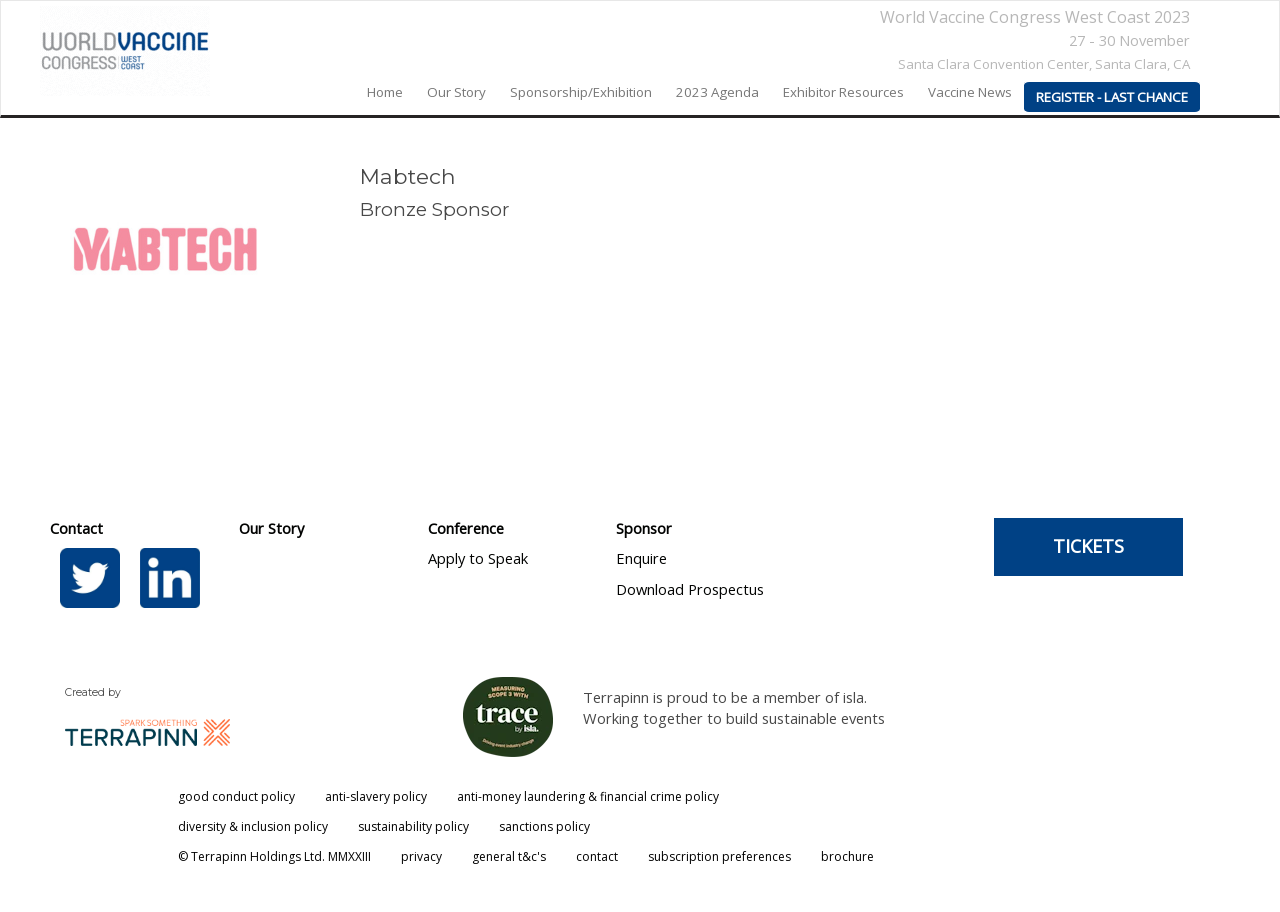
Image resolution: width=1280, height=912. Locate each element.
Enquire (641, 558)
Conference (466, 528)
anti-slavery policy (376, 796)
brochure (847, 856)
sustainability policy (413, 826)
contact (597, 856)
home (385, 92)
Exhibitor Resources (843, 92)
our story (456, 92)
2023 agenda (717, 92)
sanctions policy (544, 826)
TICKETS (1088, 546)
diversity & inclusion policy (253, 826)
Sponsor (644, 528)
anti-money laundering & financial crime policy (588, 796)
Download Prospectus (690, 589)
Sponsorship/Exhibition (581, 92)
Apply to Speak (478, 558)
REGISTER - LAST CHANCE (1112, 97)
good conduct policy (236, 796)
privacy (421, 856)
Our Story (271, 528)
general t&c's (509, 856)
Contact (76, 528)
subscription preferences (719, 856)
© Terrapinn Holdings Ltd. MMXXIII (274, 856)
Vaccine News (970, 92)
